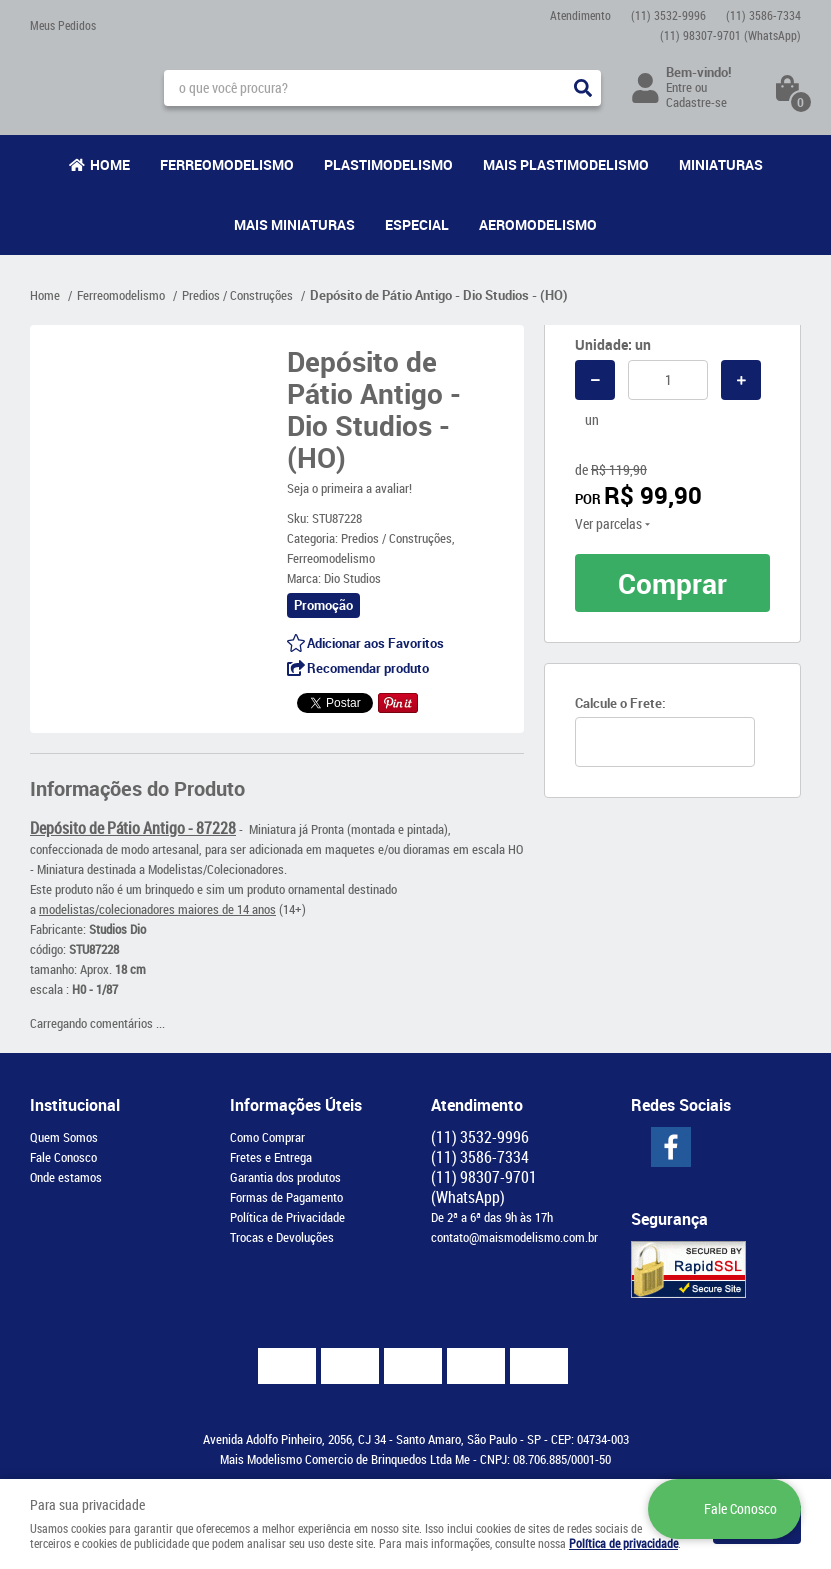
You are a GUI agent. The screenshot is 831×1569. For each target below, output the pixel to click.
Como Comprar (267, 1137)
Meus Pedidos (63, 25)
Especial (417, 224)
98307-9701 (730, 35)
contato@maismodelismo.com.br (514, 1237)
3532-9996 (668, 15)
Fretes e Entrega (271, 1157)
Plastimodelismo (388, 164)
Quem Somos (64, 1137)
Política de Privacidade (287, 1217)
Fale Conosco (63, 1157)
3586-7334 (763, 15)
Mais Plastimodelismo (566, 164)
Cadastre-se (696, 102)
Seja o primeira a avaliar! (349, 488)
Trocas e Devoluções (282, 1237)
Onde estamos (66, 1177)
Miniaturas (721, 164)
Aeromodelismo (538, 224)
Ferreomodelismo (227, 164)
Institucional (75, 1105)
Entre (679, 87)
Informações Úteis (296, 1105)
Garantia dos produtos (285, 1177)
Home (110, 164)
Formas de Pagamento (286, 1197)
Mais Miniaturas (294, 224)
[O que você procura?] (583, 88)
